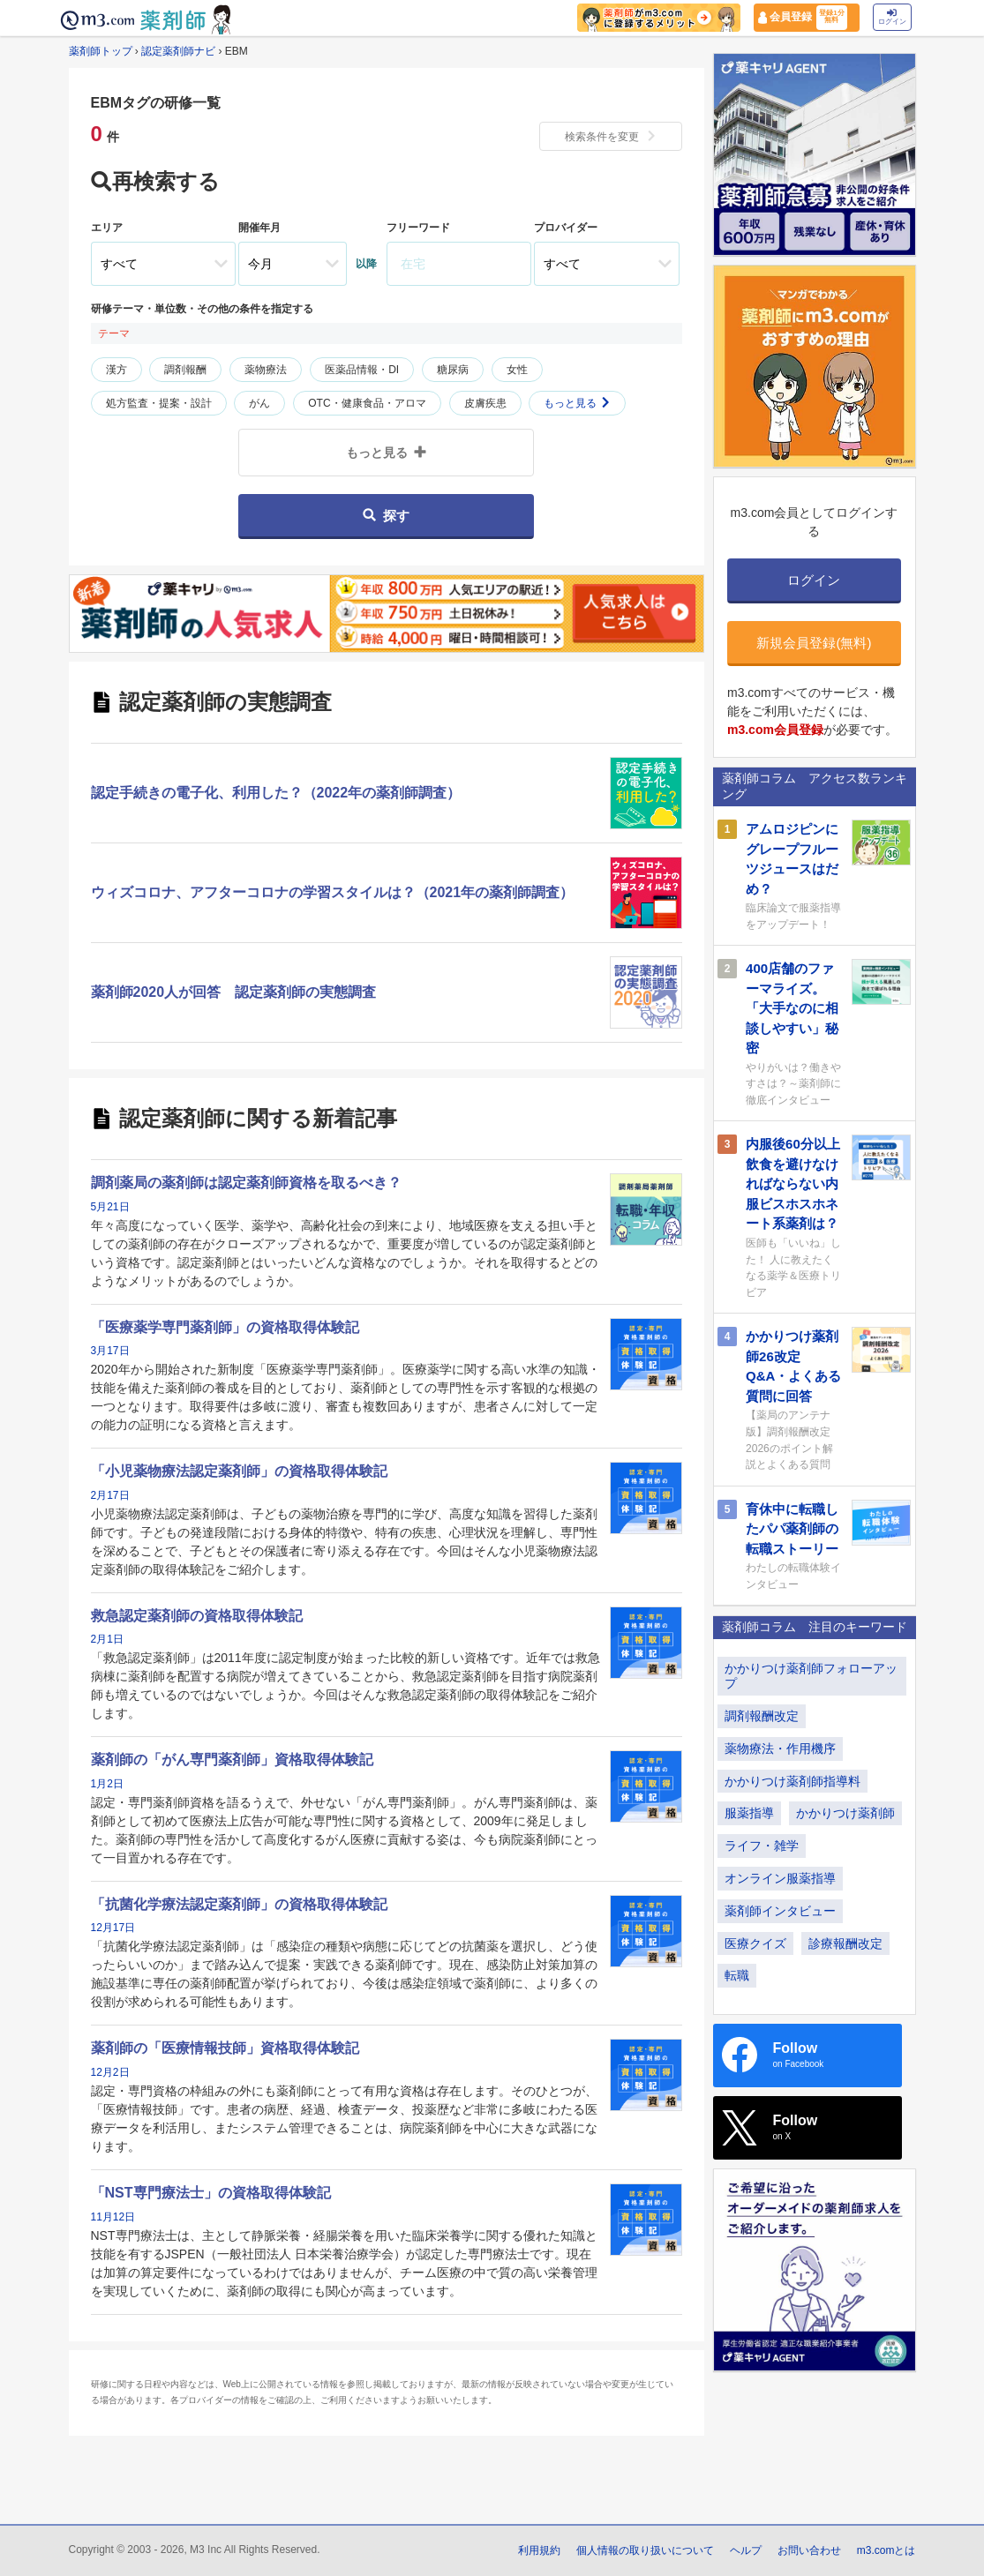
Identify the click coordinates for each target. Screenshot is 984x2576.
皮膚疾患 (485, 403)
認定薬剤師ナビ (178, 51)
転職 (737, 1975)
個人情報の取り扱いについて (645, 2550)
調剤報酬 (185, 369)
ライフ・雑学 (762, 1845)
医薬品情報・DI (362, 369)
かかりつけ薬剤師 (845, 1813)
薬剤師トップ (100, 51)
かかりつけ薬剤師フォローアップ (811, 1675)
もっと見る (577, 403)
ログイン (892, 17)
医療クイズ (755, 1943)
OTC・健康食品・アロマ (366, 403)
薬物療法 (265, 369)
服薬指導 (749, 1813)
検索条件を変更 (611, 137)
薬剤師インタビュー (780, 1911)
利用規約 (539, 2550)
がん (259, 403)
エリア (107, 227)
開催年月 (259, 227)
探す (386, 515)
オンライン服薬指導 (780, 1878)
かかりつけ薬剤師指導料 (792, 1781)
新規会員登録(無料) (813, 642)
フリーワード (418, 227)
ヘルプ (746, 2550)
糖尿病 (453, 369)
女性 (517, 369)
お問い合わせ (809, 2550)
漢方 (116, 369)
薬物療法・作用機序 (780, 1748)
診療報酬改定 (845, 1943)
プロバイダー (565, 227)
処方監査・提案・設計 (159, 403)
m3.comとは (886, 2550)
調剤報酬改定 (762, 1716)
